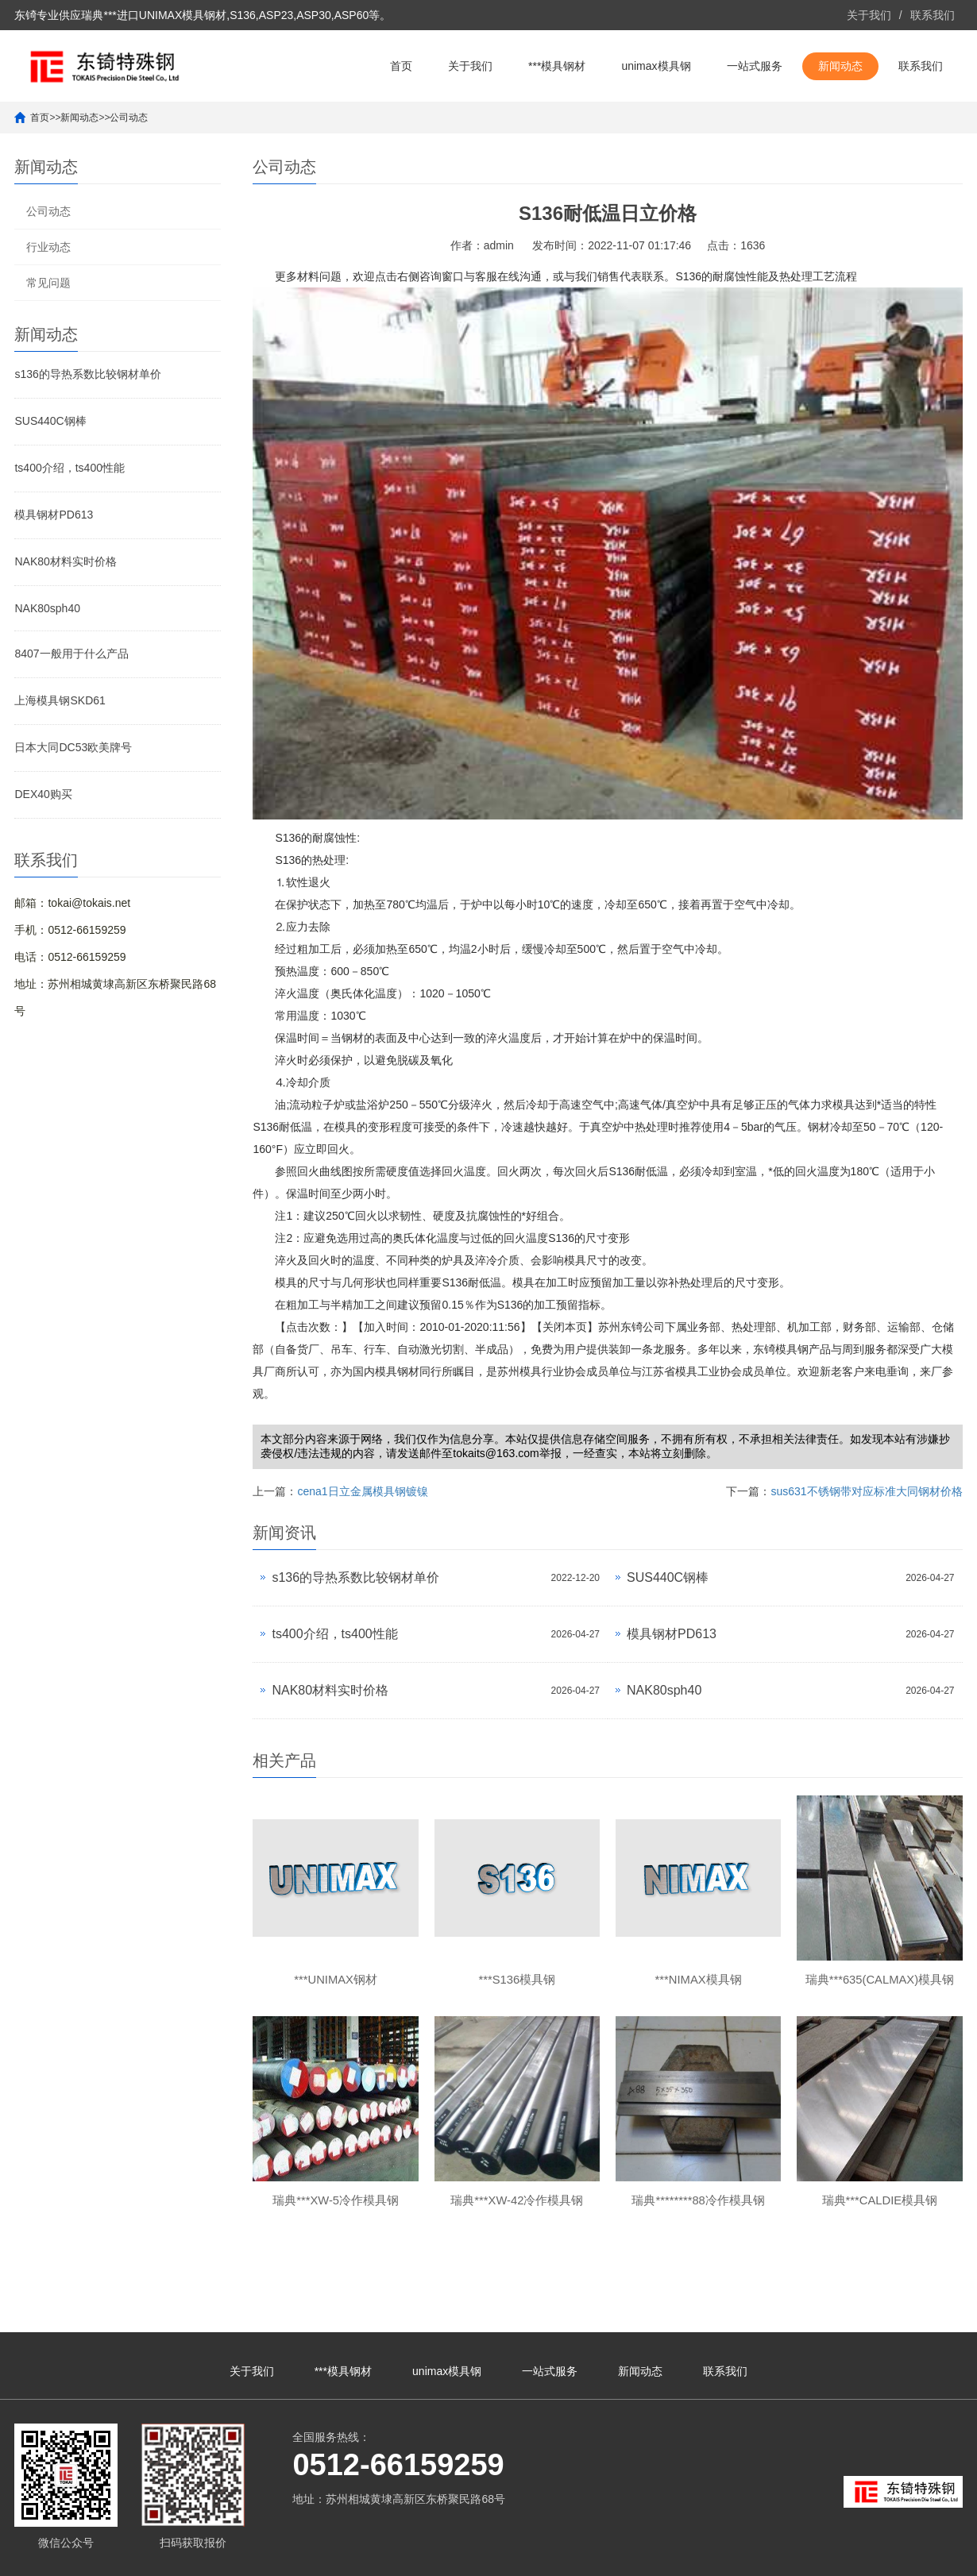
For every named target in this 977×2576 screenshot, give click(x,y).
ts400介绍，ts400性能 (69, 467)
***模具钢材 (556, 66)
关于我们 (869, 15)
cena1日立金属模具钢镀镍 (362, 1491)
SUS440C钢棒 (50, 421)
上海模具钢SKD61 (59, 700)
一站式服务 (754, 66)
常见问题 (48, 282)
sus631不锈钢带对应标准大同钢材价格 (866, 1491)
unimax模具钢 (655, 66)
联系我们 (932, 15)
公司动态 (129, 117)
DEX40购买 (42, 794)
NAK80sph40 (47, 608)
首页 (401, 66)
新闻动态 (840, 66)
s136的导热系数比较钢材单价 (87, 374)
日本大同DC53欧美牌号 (73, 747)
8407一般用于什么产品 (71, 653)
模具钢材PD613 (53, 514)
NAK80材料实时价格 (65, 561)
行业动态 (48, 247)
